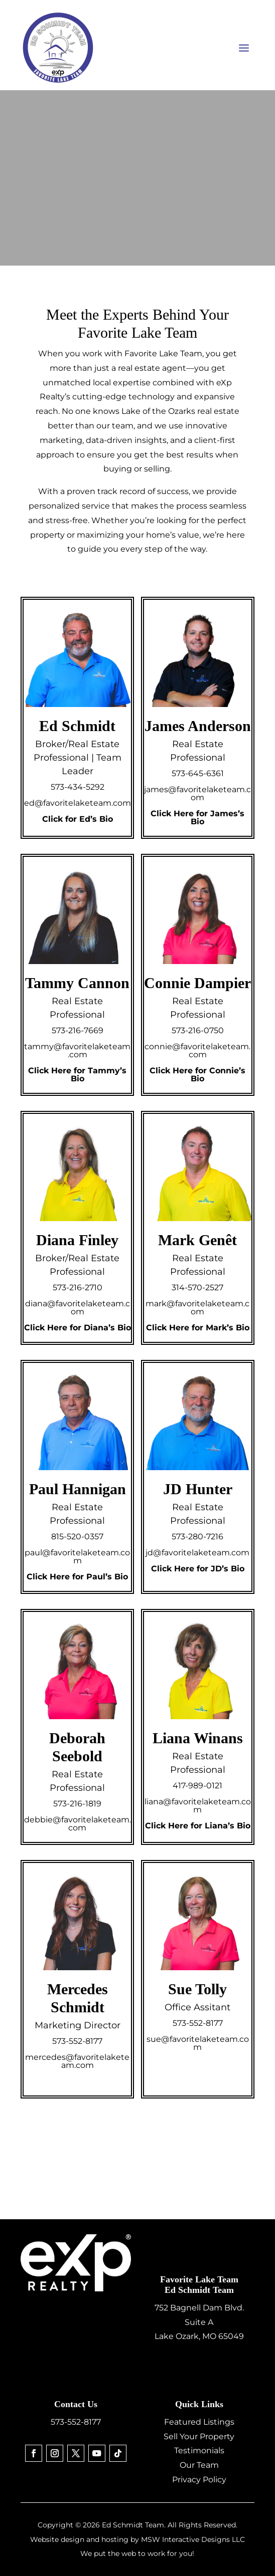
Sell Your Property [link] (199, 2436)
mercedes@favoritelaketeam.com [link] (77, 2061)
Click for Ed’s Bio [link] (77, 819)
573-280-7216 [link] (197, 1536)
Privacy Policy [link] (199, 2479)
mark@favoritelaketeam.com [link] (197, 1307)
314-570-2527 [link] (197, 1287)
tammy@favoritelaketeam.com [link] (77, 1050)
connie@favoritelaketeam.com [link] (197, 1050)
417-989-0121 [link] (197, 1785)
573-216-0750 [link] (198, 1030)
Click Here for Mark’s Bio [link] (197, 1327)
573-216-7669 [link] (77, 1030)
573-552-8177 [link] (77, 2041)
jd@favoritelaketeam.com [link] (197, 1552)
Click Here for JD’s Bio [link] (197, 1568)
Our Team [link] (199, 2465)
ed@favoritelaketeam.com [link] (77, 803)
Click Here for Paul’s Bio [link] (77, 1576)
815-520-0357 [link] (77, 1536)
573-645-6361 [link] (198, 773)
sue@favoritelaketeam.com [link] (198, 2043)
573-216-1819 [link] (77, 1803)
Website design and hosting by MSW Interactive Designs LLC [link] (137, 2539)
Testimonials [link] (199, 2450)
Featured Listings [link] (199, 2422)
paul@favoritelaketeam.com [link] (77, 1556)
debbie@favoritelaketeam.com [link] (77, 1823)
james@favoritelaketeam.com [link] (197, 793)
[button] (243, 48)
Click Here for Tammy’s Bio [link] (77, 1074)
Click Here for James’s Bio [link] (197, 817)
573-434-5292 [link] (77, 787)
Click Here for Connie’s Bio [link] (197, 1074)
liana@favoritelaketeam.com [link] (198, 1805)
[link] (33, 2453)
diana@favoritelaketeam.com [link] (77, 1307)
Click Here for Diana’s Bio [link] (77, 1327)
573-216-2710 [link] (77, 1287)
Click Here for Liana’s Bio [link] (197, 1825)
